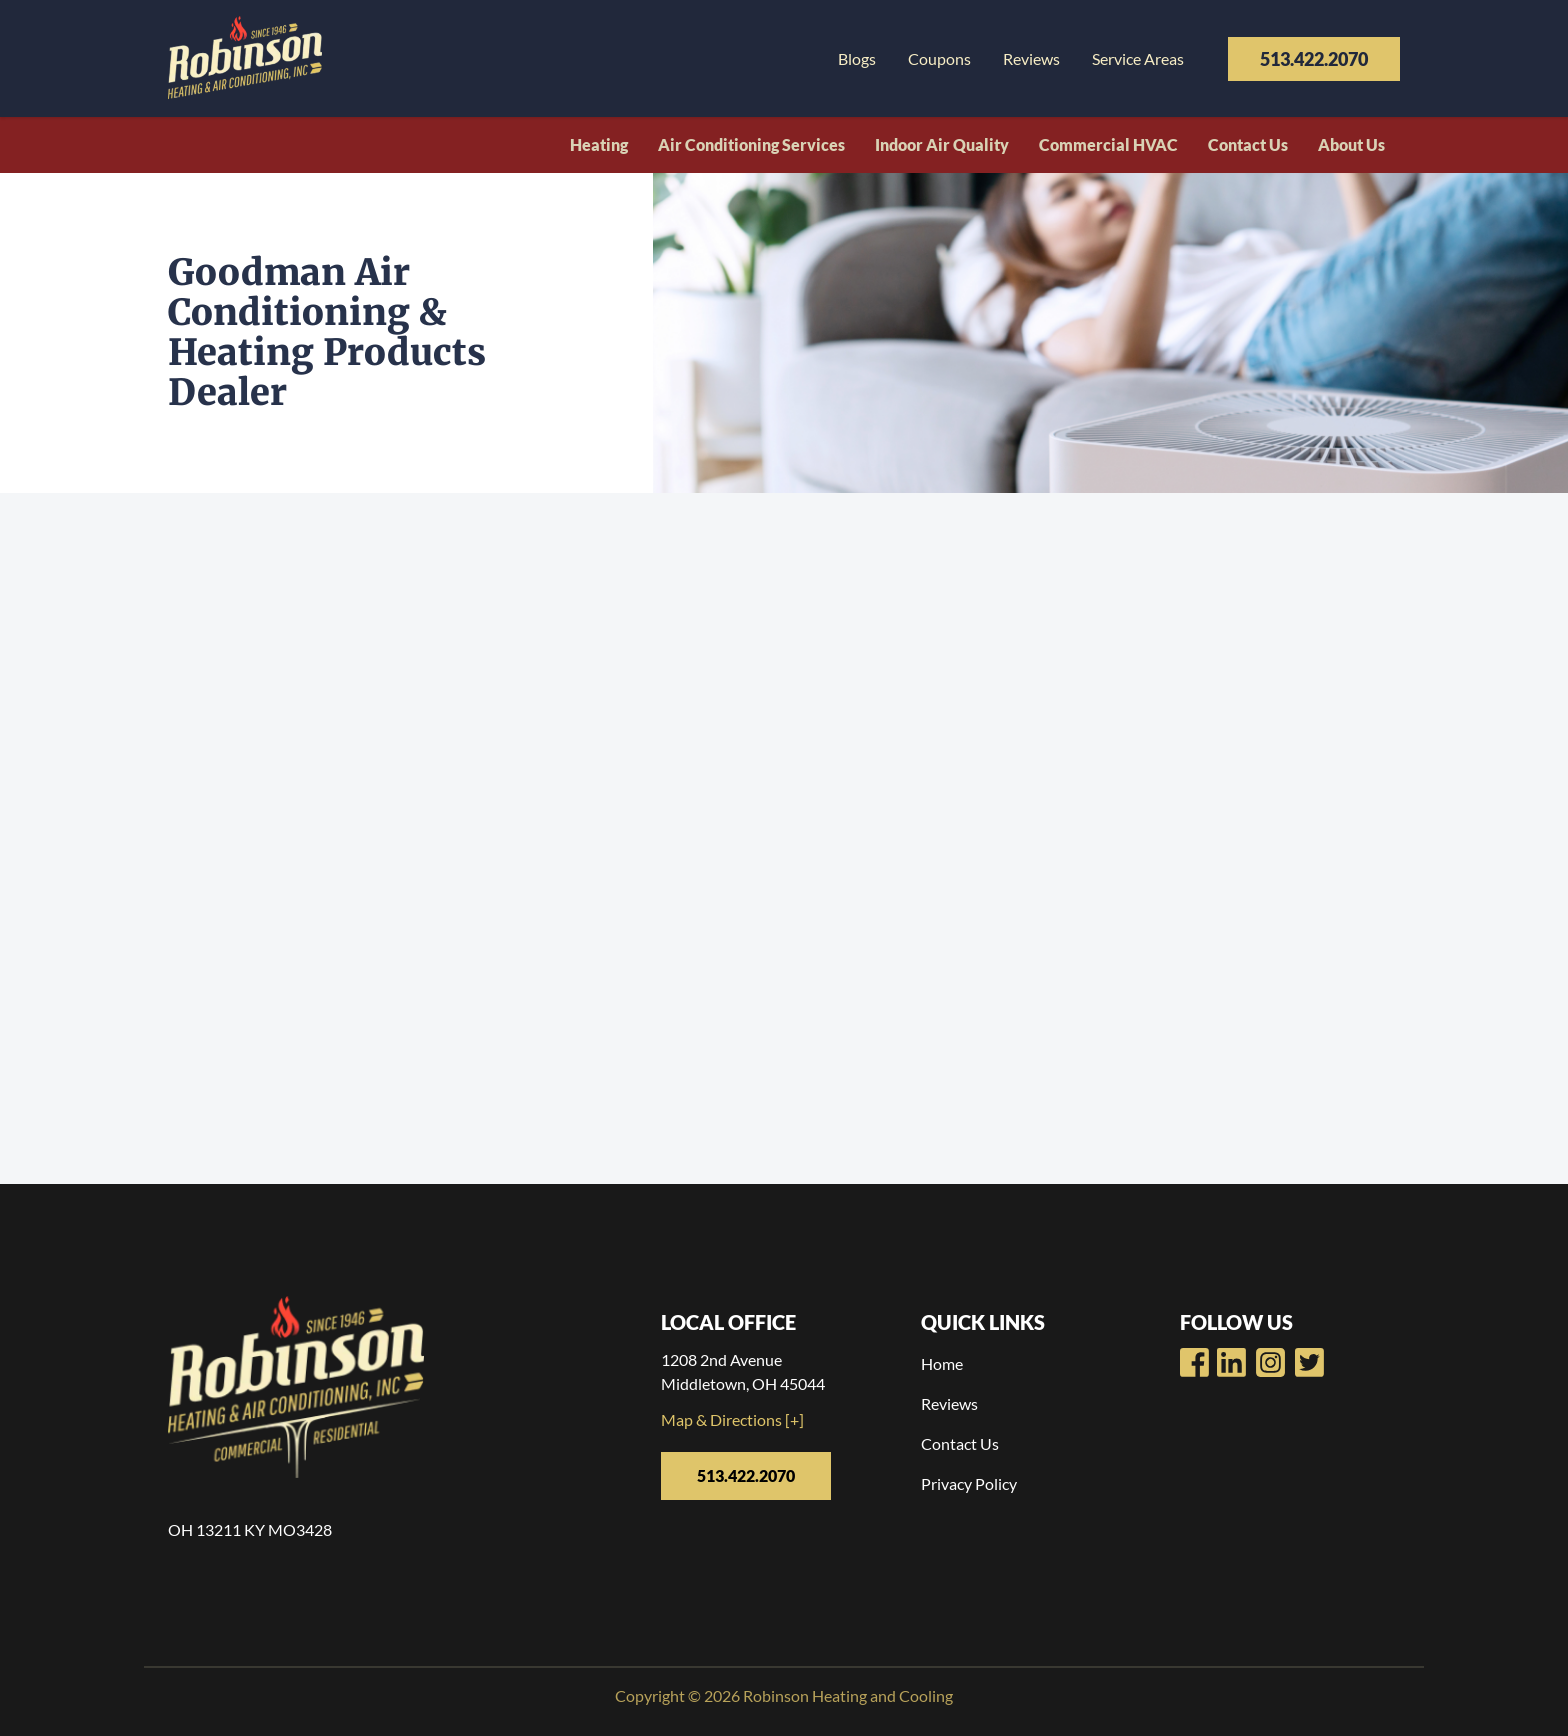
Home (942, 1363)
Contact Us (1248, 144)
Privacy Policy (969, 1483)
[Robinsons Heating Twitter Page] (1309, 1362)
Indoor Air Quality (942, 144)
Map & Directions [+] (732, 1419)
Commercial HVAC (1108, 144)
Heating (599, 144)
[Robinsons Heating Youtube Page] (1231, 1362)
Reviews (1031, 58)
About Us (1351, 144)
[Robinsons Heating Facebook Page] (1194, 1362)
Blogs (857, 58)
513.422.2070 (1314, 59)
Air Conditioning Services (751, 144)
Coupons (939, 58)
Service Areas (1138, 58)
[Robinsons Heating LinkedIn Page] (1270, 1362)
